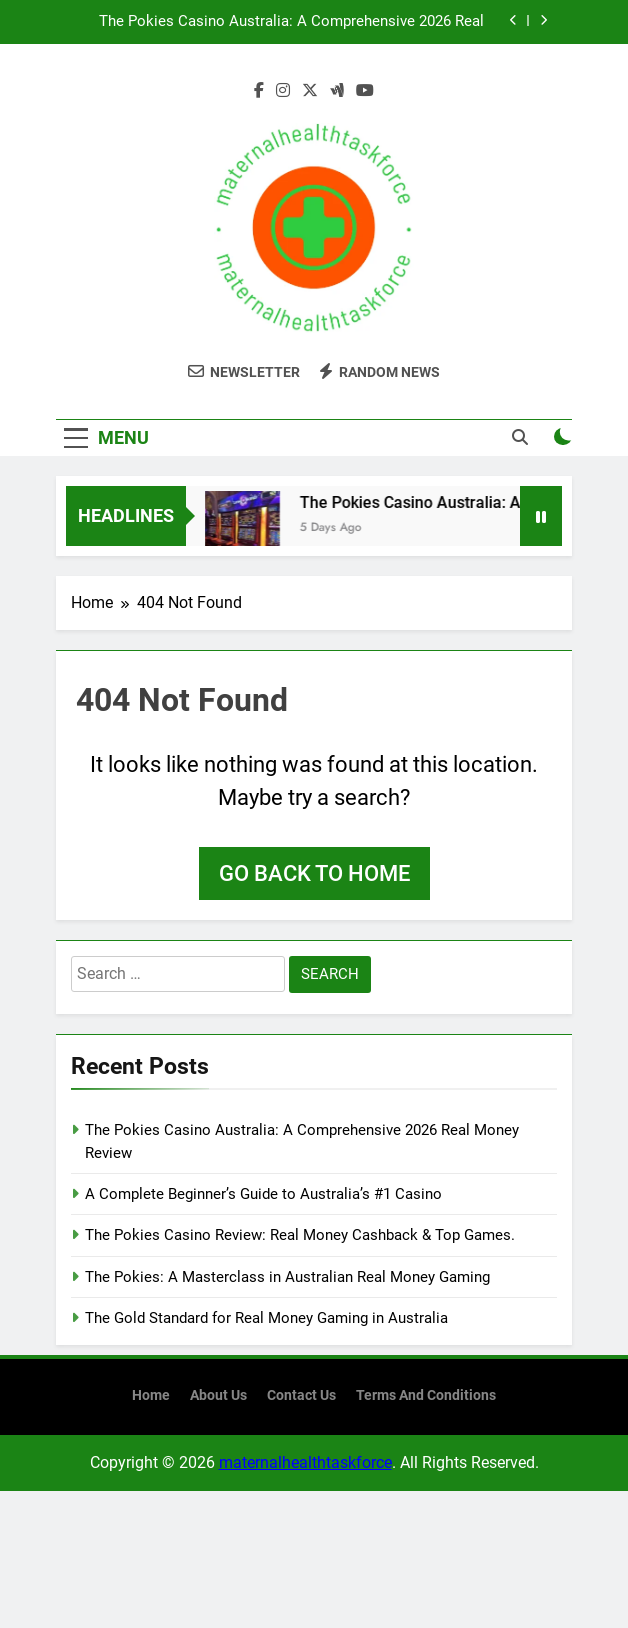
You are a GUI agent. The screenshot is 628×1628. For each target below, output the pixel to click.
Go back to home (314, 873)
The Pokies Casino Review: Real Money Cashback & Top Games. (300, 1235)
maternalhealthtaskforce (305, 1462)
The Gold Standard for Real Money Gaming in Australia (266, 1318)
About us (218, 1395)
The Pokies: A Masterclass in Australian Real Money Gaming (287, 1277)
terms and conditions (426, 1395)
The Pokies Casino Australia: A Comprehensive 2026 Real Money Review (291, 22)
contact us (301, 1395)
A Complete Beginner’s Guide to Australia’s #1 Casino (263, 1194)
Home (151, 1395)
